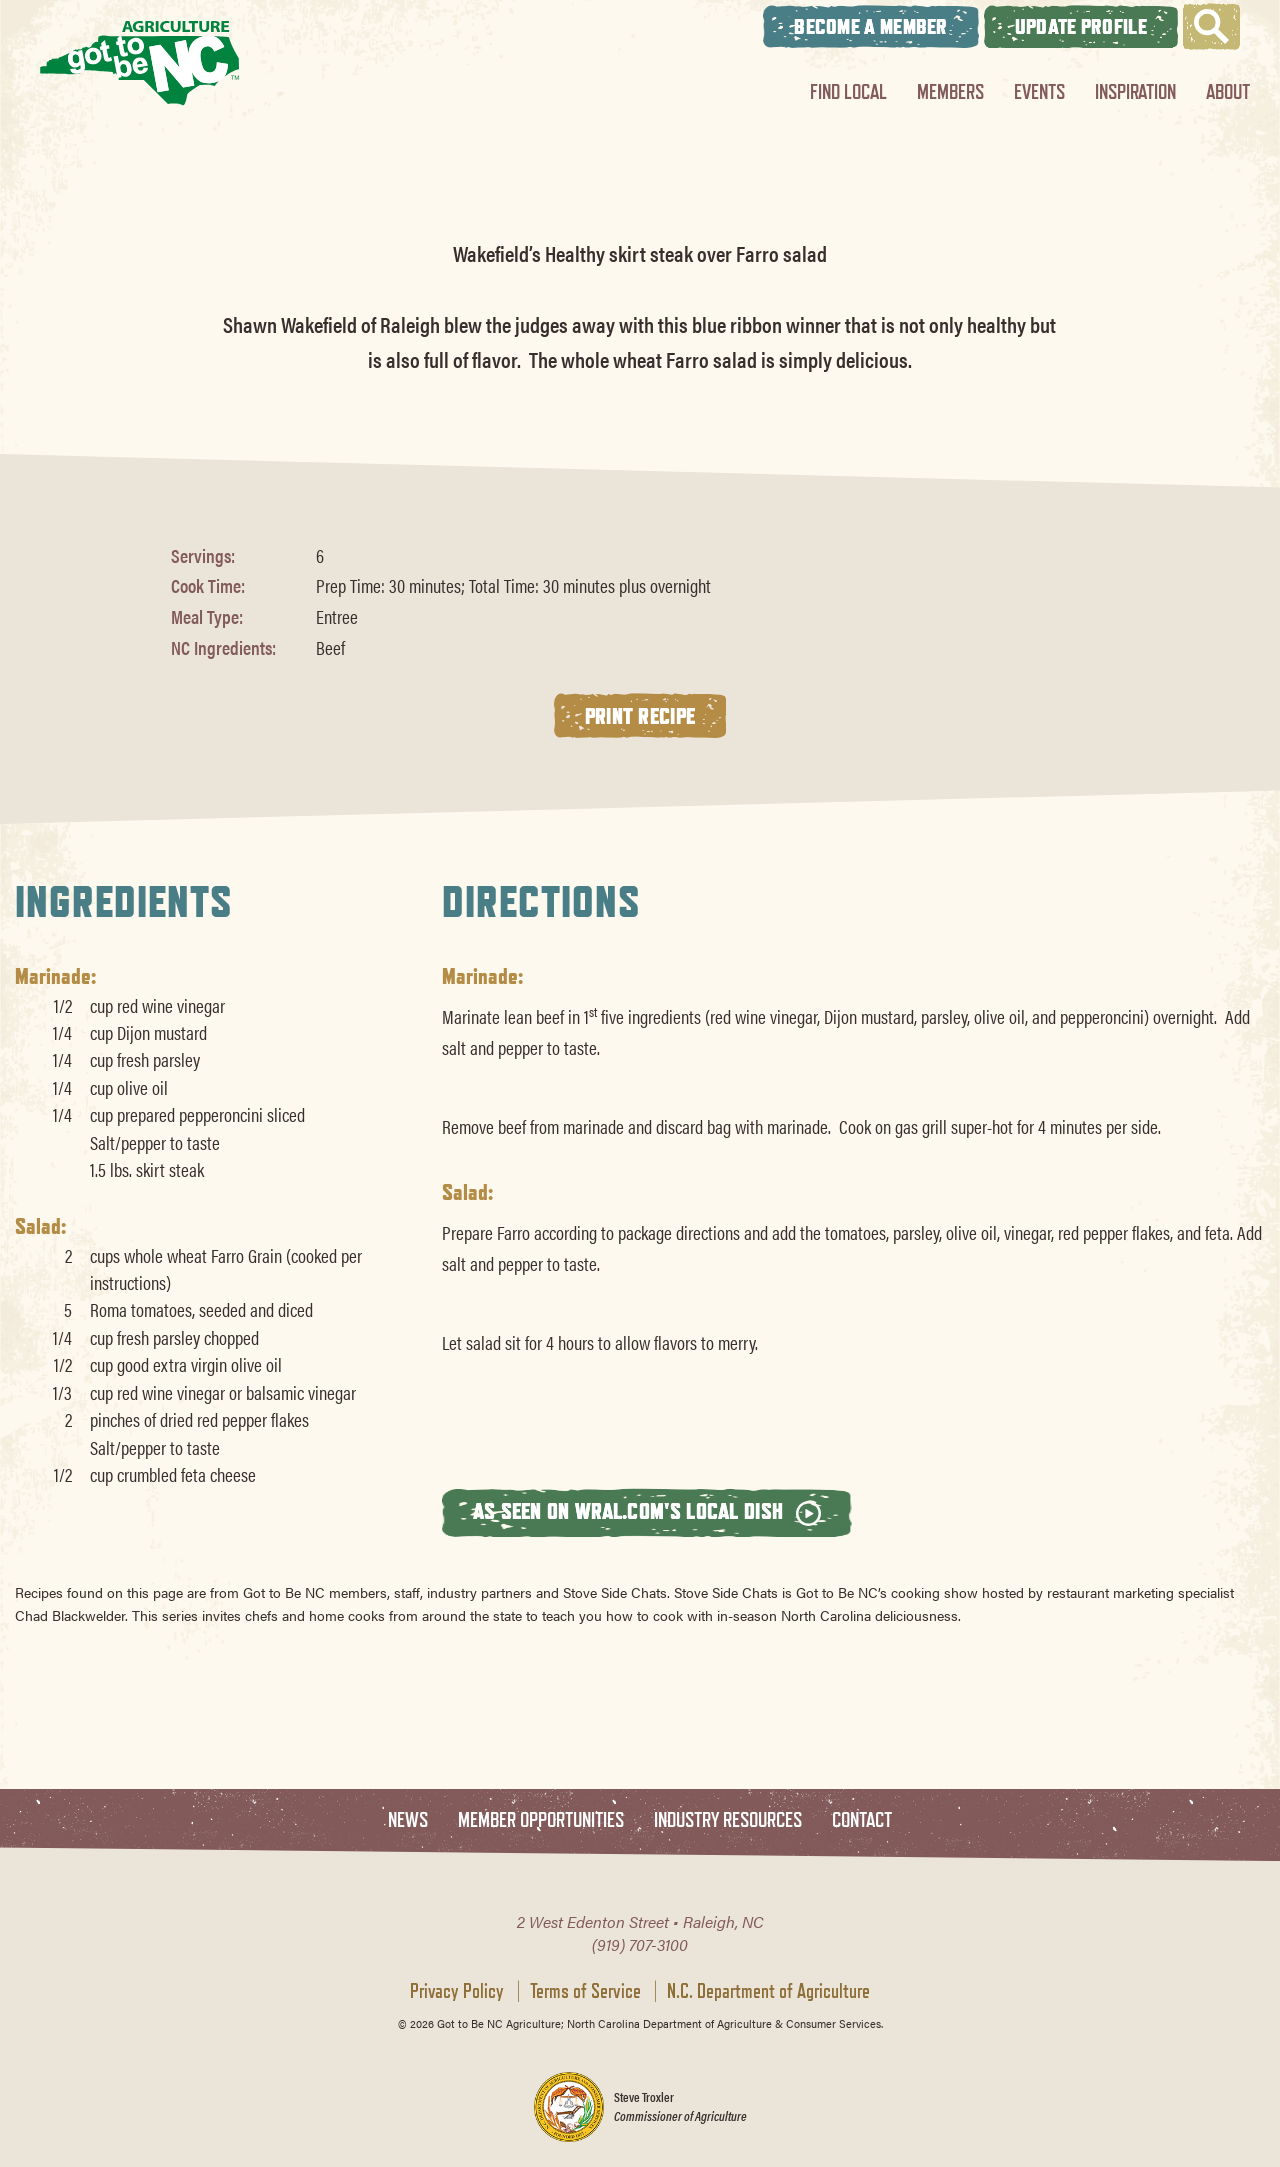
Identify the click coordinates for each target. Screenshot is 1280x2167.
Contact (862, 1820)
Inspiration (1135, 91)
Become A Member (871, 26)
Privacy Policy (457, 1991)
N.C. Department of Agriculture (768, 1991)
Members (950, 91)
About (1228, 91)
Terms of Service (585, 1991)
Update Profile (1081, 26)
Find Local (848, 91)
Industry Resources (728, 1820)
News (408, 1820)
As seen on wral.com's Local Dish (647, 1511)
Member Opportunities (541, 1820)
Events (1039, 91)
